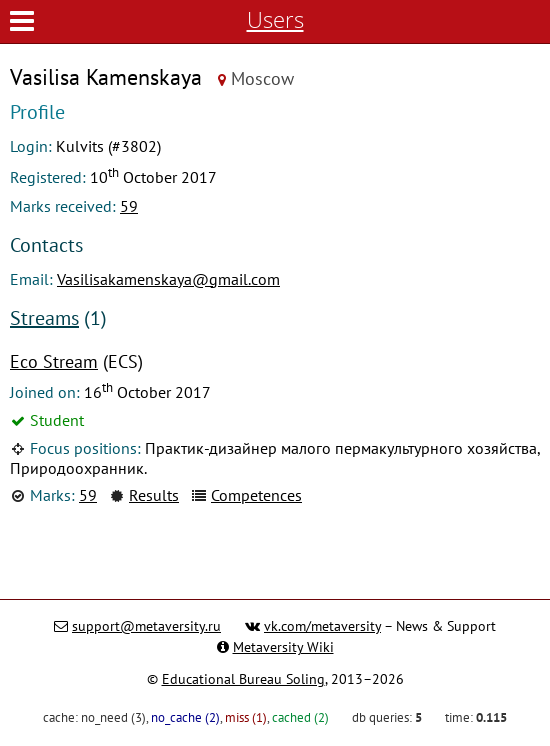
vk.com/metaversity (322, 626)
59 (129, 206)
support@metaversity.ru (146, 626)
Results (154, 495)
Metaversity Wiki (283, 647)
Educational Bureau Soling (243, 679)
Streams (44, 318)
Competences (256, 495)
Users (275, 19)
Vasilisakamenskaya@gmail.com (168, 279)
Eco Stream (54, 361)
